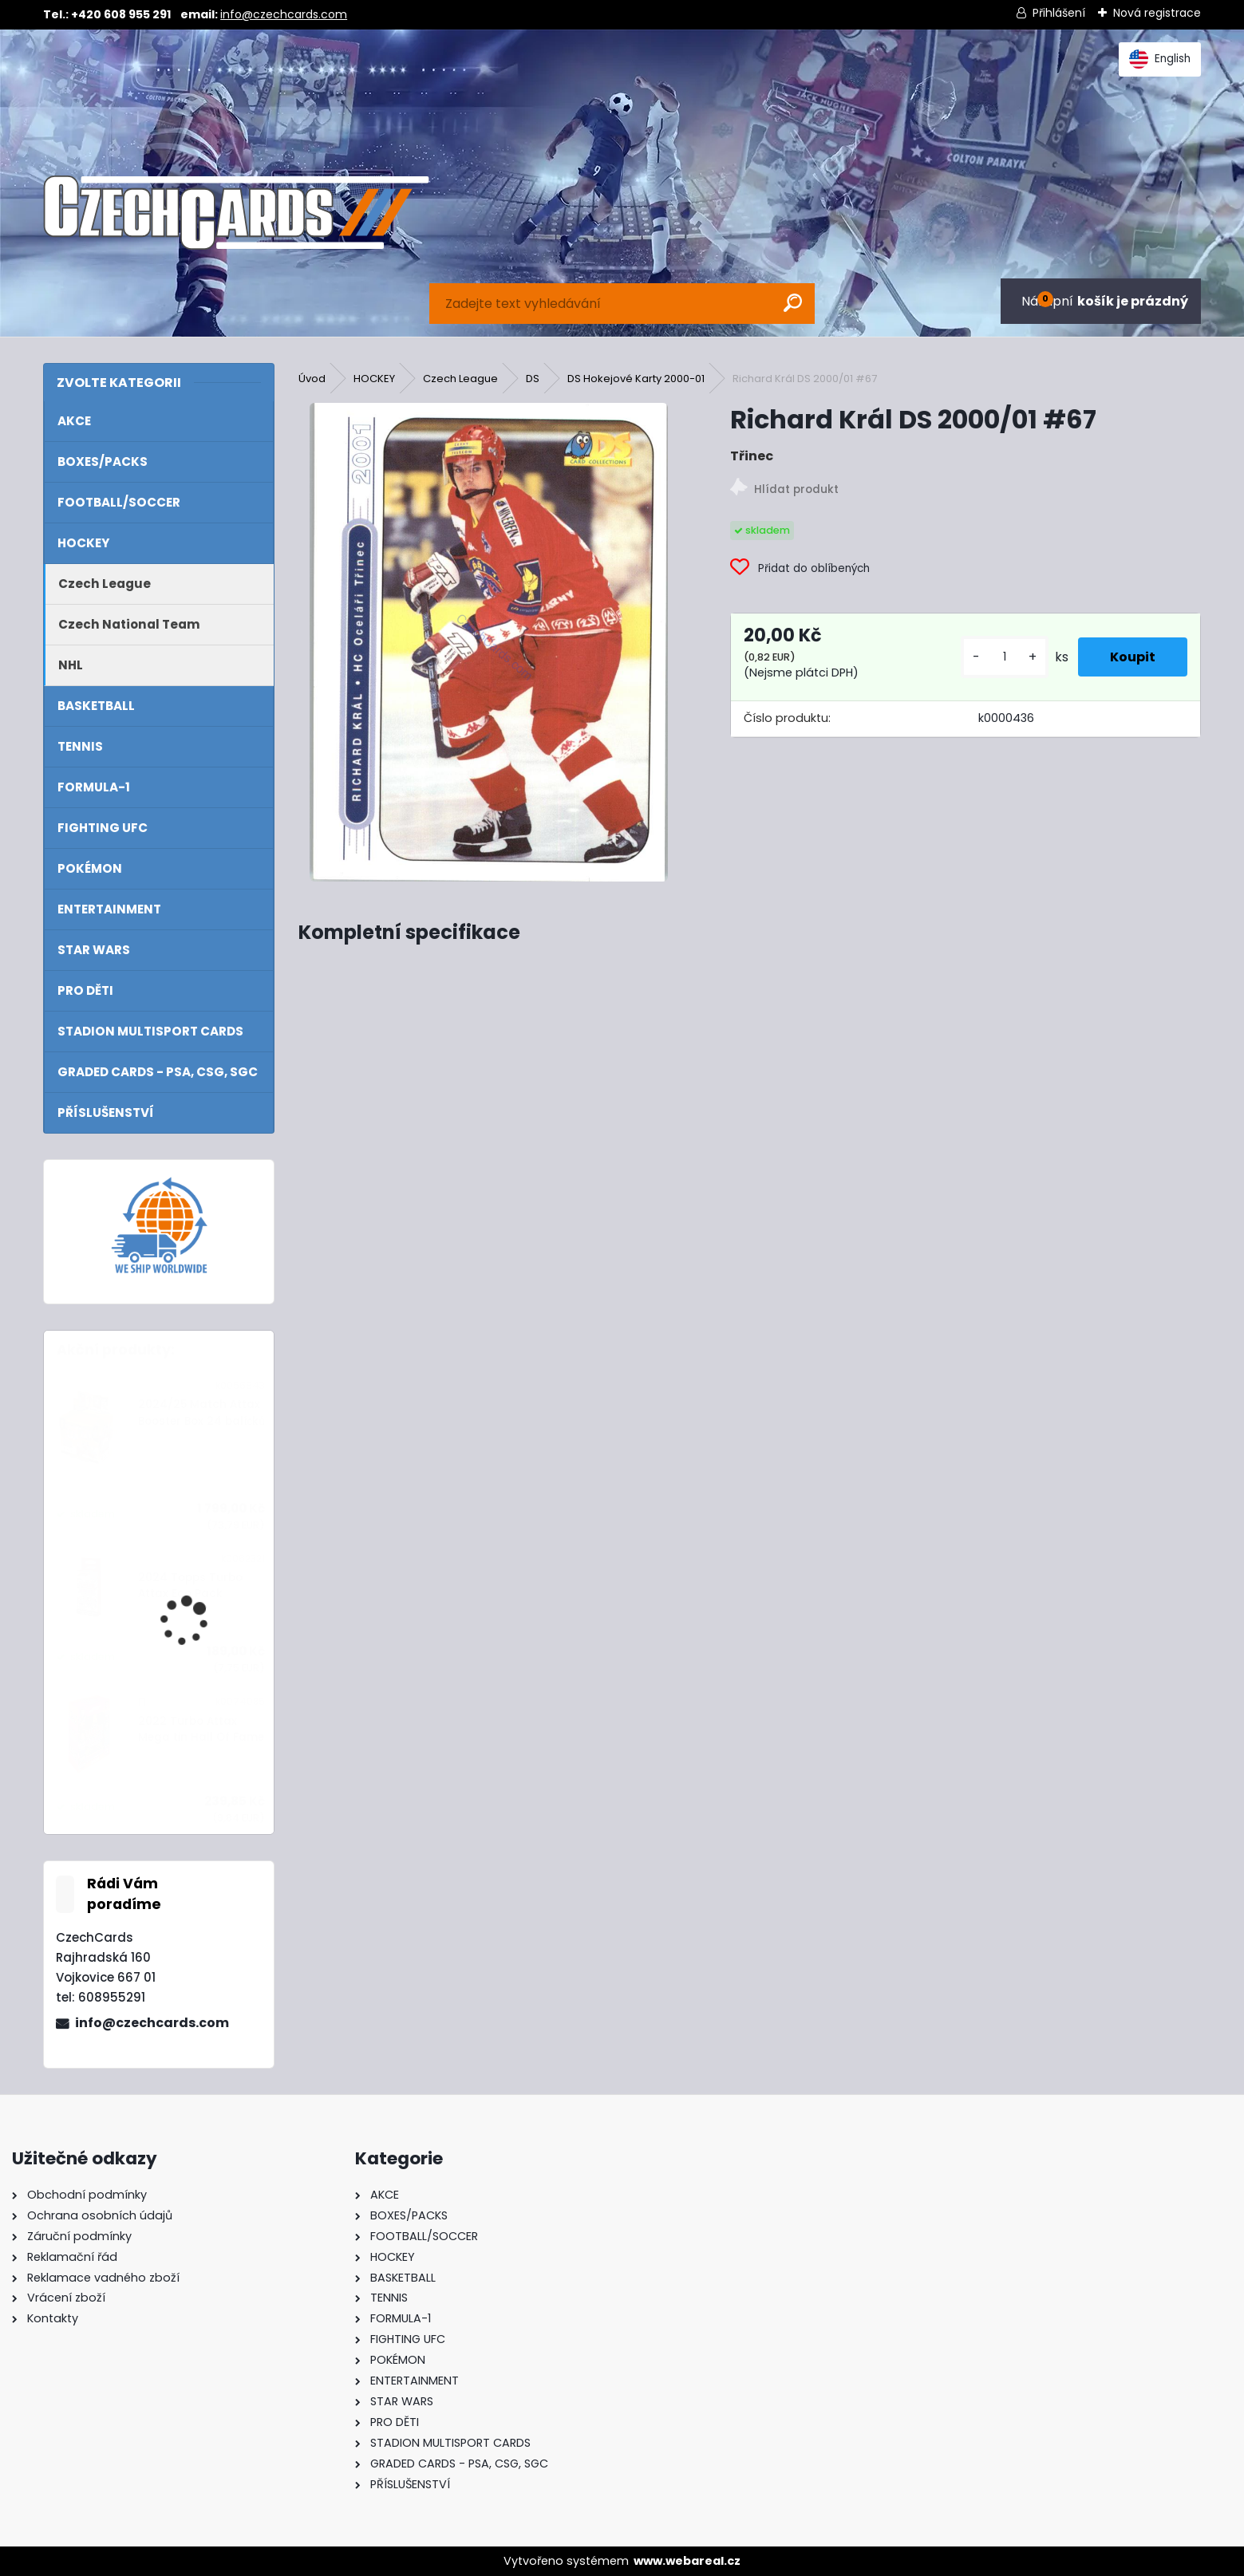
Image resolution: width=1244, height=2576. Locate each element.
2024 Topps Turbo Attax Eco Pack (190, 1585)
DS (532, 378)
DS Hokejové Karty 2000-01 (636, 378)
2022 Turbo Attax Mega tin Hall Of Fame (201, 1729)
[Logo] (236, 213)
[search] (793, 303)
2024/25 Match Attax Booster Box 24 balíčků (201, 1412)
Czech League (460, 378)
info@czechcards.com (283, 14)
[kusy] (1004, 657)
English (1160, 59)
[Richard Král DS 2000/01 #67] (488, 642)
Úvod (312, 378)
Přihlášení (1059, 13)
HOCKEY (374, 378)
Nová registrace (1157, 13)
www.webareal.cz (687, 2561)
